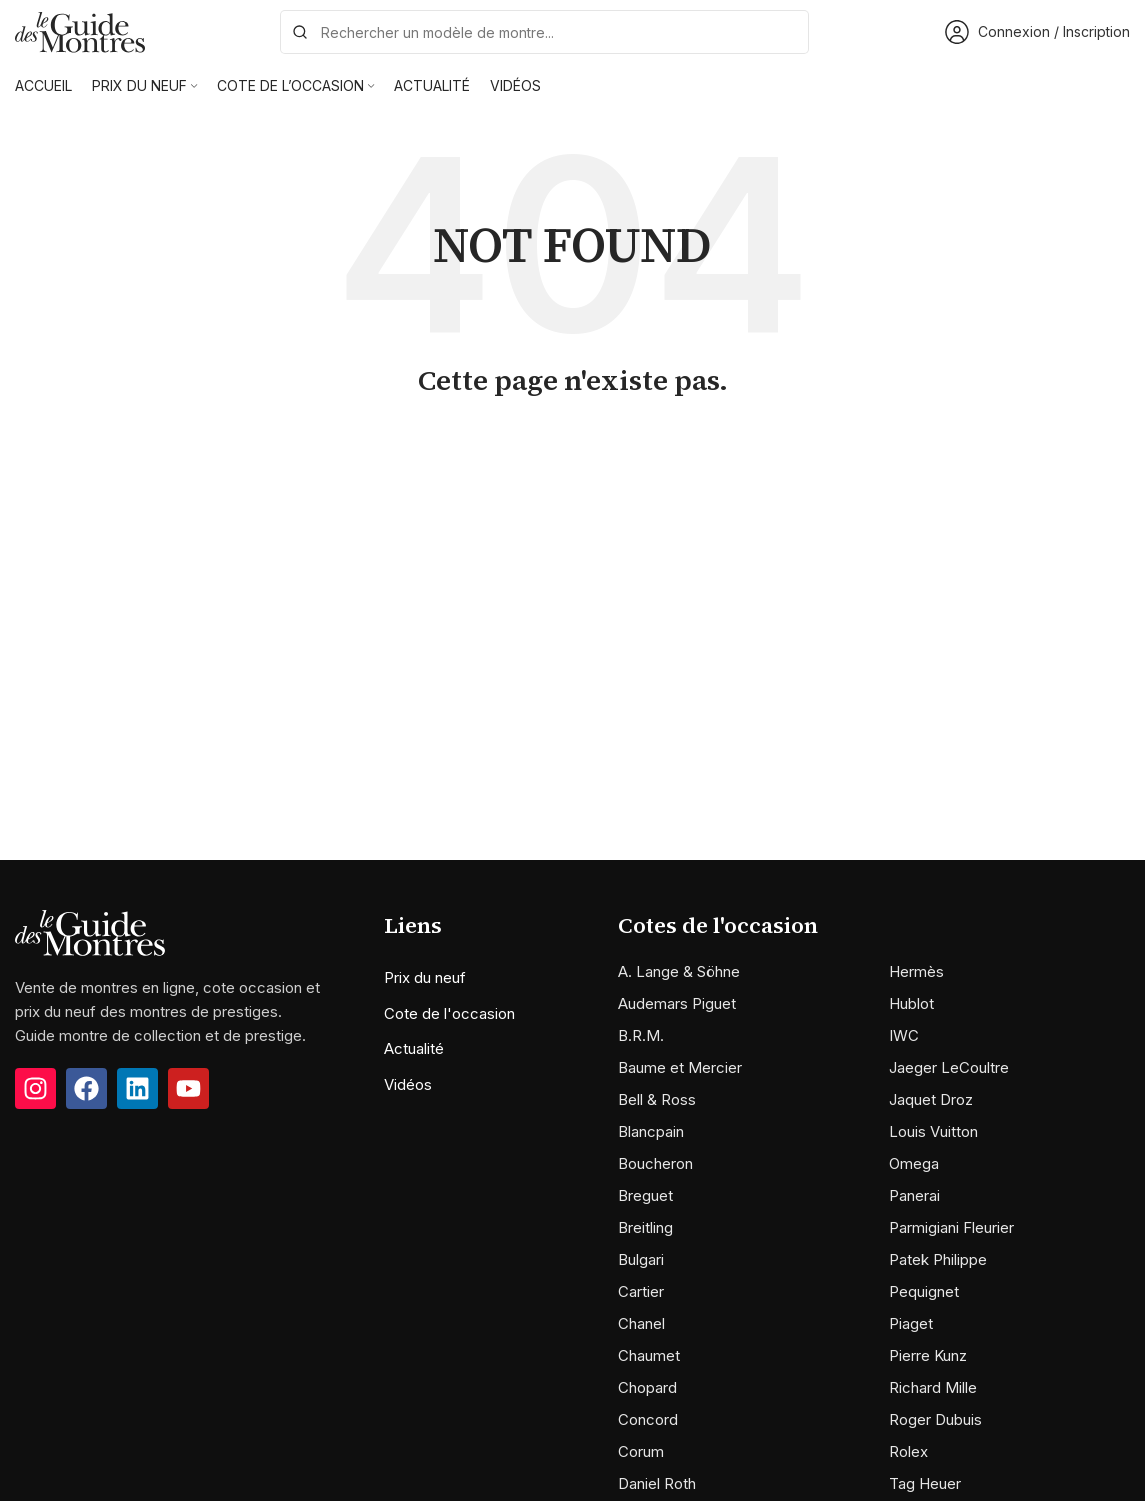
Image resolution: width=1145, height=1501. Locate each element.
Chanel (641, 1323)
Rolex (908, 1451)
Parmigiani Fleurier (951, 1227)
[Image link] (90, 931)
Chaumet (649, 1355)
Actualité (414, 1048)
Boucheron (655, 1163)
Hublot (911, 1003)
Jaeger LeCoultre (949, 1067)
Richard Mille (933, 1387)
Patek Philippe (938, 1259)
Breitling (645, 1227)
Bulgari (641, 1259)
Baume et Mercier (680, 1067)
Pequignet (924, 1291)
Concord (648, 1419)
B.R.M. (641, 1035)
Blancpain (651, 1131)
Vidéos (408, 1084)
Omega (914, 1163)
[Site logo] (80, 30)
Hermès (916, 971)
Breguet (645, 1195)
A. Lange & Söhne (679, 971)
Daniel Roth (657, 1483)
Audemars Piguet (677, 1003)
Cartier (641, 1291)
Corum (641, 1451)
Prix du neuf (425, 977)
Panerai (914, 1195)
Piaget (911, 1323)
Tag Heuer (925, 1483)
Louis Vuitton (933, 1131)
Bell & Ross (657, 1099)
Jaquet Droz (931, 1099)
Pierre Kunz (928, 1355)
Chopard (647, 1387)
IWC (904, 1035)
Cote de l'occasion (449, 1013)
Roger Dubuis (935, 1419)
